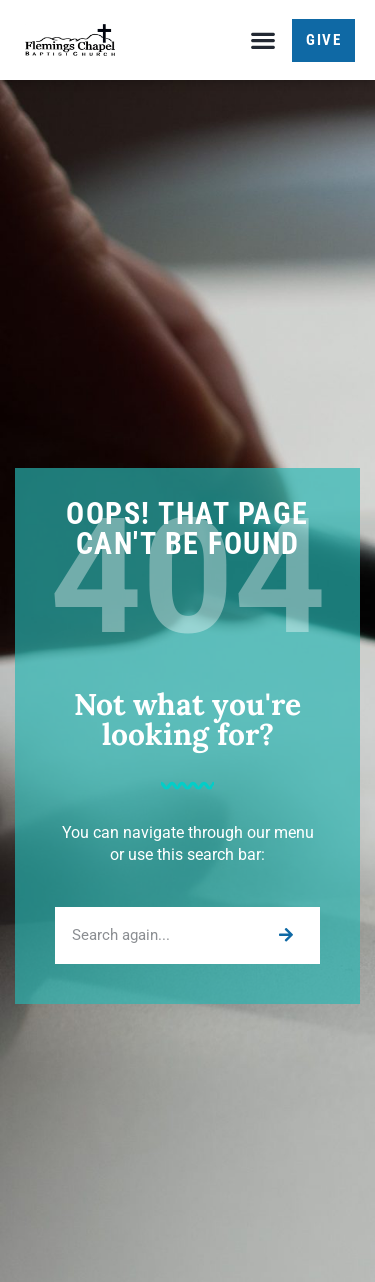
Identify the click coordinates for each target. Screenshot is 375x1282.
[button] (262, 40)
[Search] (284, 935)
